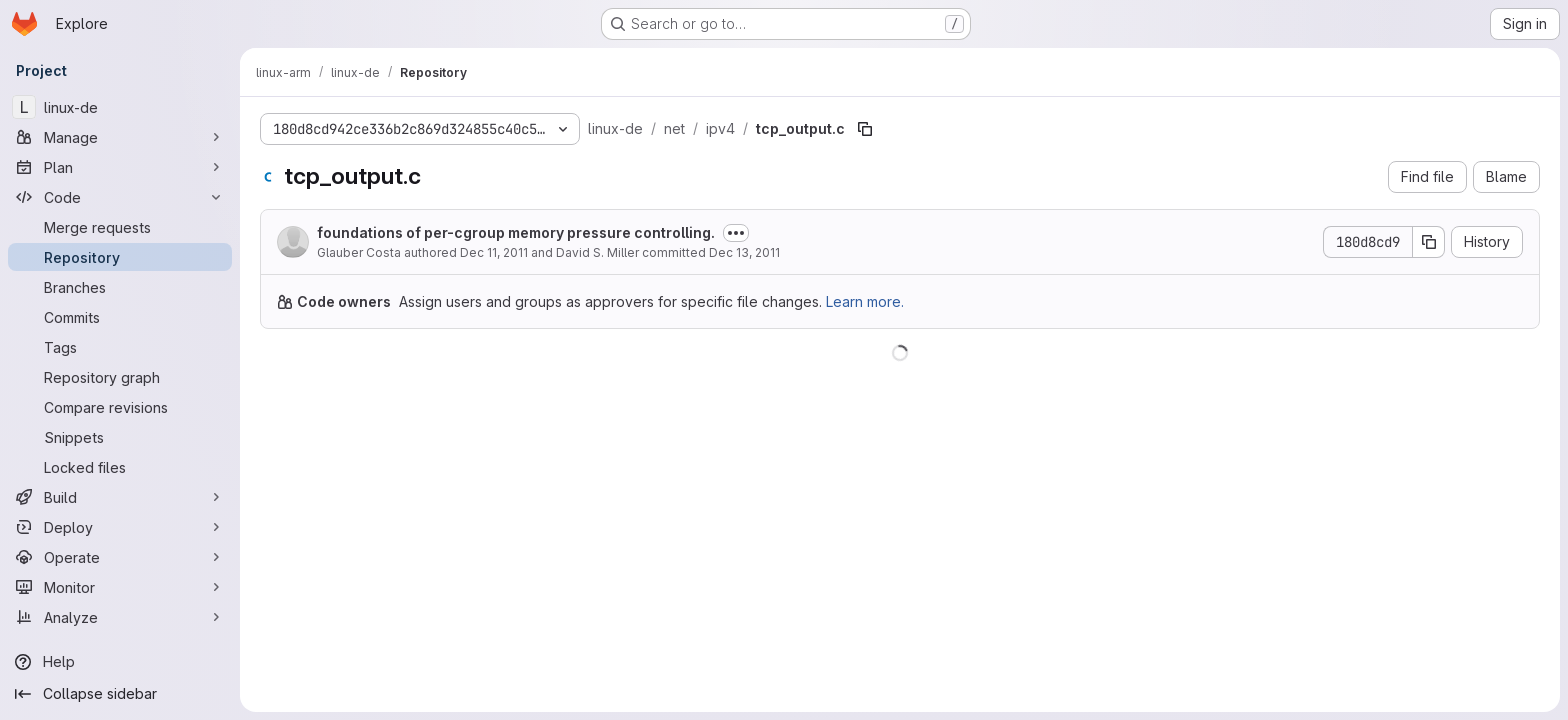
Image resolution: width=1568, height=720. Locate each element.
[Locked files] (120, 467)
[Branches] (120, 287)
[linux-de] (120, 107)
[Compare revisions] (120, 407)
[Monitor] (120, 587)
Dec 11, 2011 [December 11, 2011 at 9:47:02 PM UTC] (494, 252)
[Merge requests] (120, 227)
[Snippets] (120, 437)
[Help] (120, 662)
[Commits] (120, 317)
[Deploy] (120, 527)
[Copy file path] (865, 129)
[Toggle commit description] (736, 233)
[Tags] (120, 347)
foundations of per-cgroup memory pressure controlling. (516, 232)
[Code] (120, 197)
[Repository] (120, 257)
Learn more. (865, 301)
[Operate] (120, 557)
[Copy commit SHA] (1429, 242)
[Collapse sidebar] (120, 694)
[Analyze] (120, 617)
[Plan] (120, 167)
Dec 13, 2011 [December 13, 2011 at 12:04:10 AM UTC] (744, 252)
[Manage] (120, 137)
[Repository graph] (120, 377)
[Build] (120, 497)
